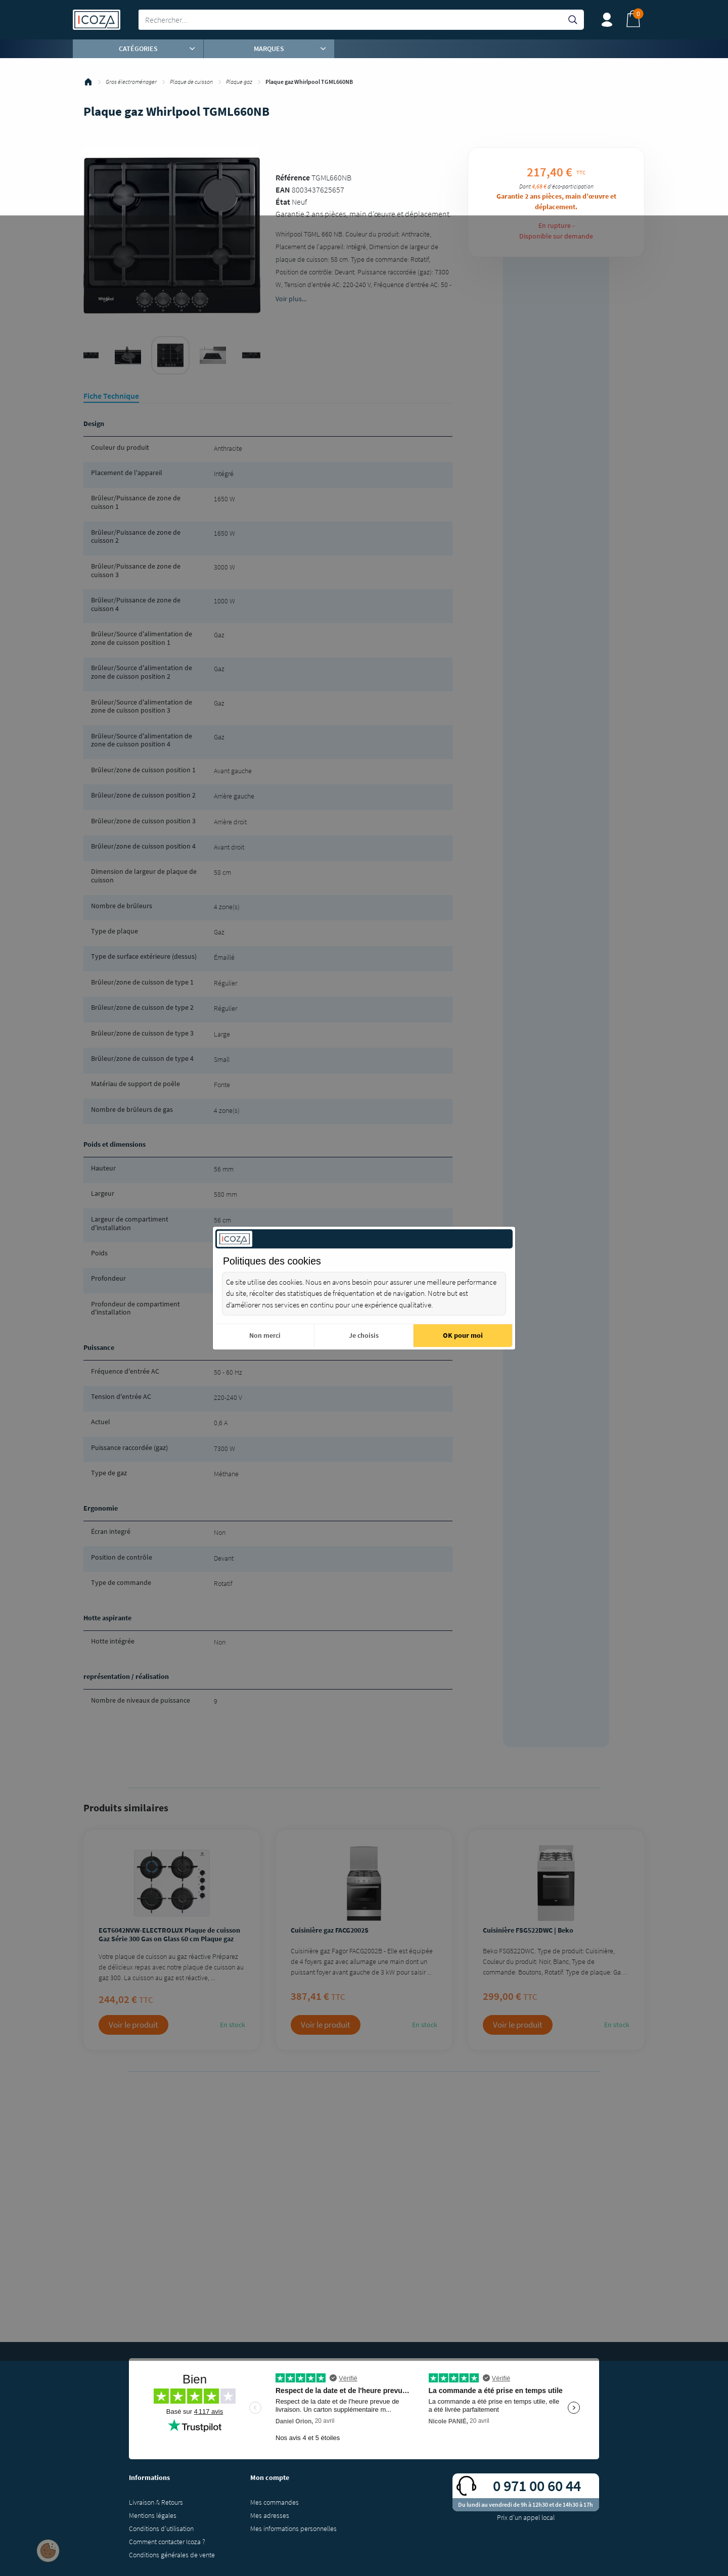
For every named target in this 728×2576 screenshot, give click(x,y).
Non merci (265, 1335)
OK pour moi (463, 1335)
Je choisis (364, 1335)
